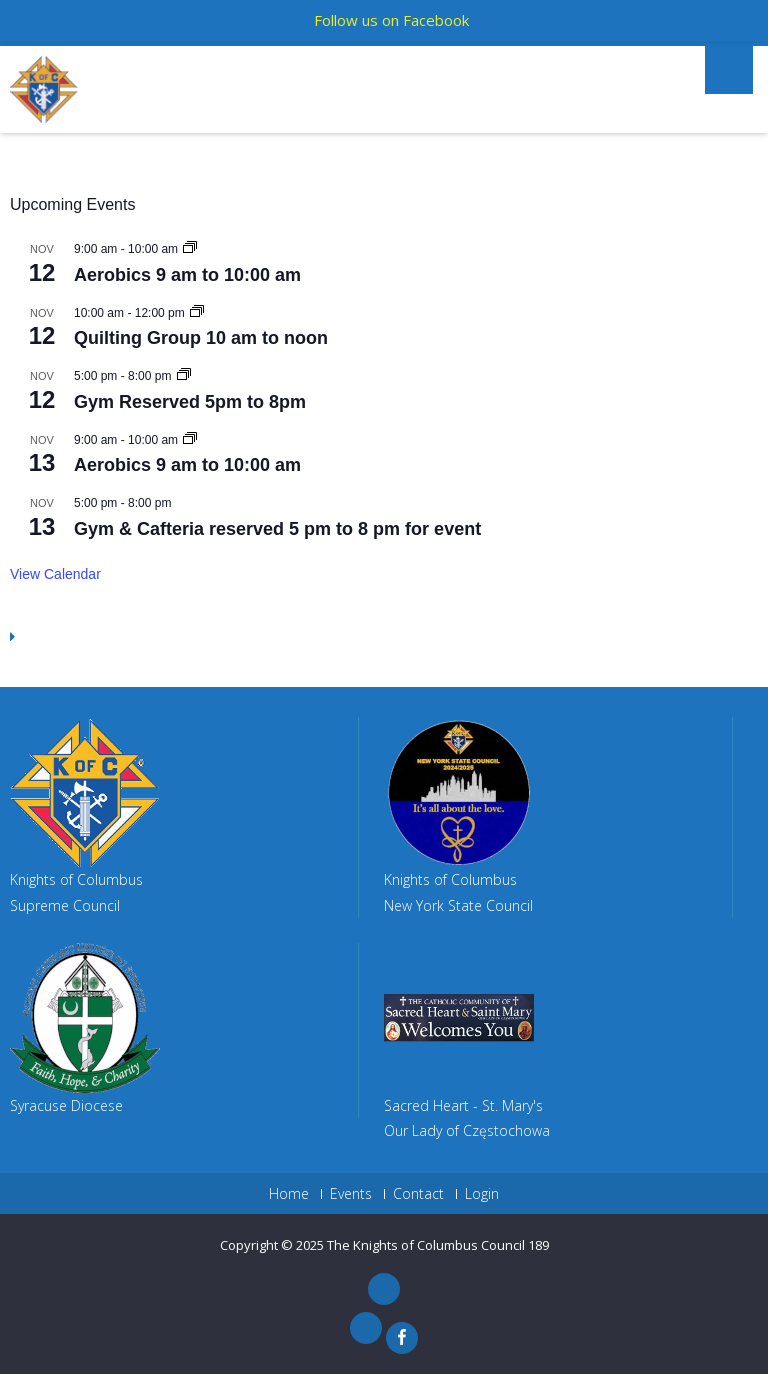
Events (351, 1194)
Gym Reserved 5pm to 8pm (190, 402)
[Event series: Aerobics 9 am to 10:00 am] (190, 249)
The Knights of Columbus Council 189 (438, 1245)
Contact (418, 1194)
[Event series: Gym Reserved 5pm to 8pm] (184, 376)
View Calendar (55, 574)
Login (482, 1194)
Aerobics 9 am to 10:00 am (187, 275)
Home (289, 1194)
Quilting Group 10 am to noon (201, 338)
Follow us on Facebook (391, 20)
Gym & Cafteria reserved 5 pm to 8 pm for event (277, 529)
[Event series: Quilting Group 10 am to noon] (197, 313)
